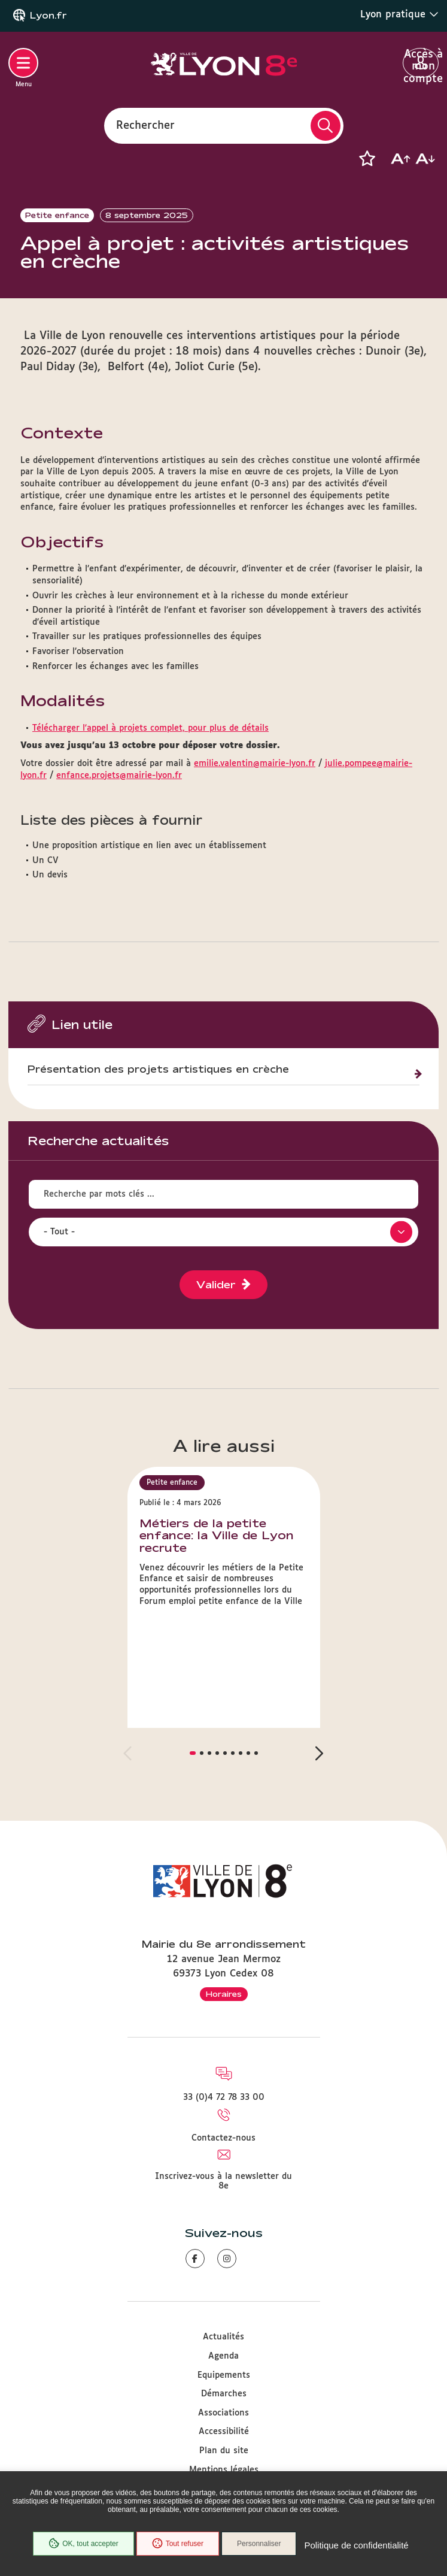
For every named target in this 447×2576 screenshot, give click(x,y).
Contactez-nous (223, 2138)
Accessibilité (224, 2431)
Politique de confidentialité (356, 2545)
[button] (367, 159)
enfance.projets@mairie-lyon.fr (119, 775)
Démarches (224, 2394)
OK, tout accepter (83, 2543)
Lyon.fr (48, 15)
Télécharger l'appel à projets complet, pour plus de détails (150, 728)
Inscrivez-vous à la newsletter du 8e (223, 2181)
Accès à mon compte (421, 63)
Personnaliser (259, 2543)
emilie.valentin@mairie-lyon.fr (254, 763)
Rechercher (145, 125)
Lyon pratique (399, 14)
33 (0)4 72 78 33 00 (223, 2097)
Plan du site (223, 2451)
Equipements (223, 2375)
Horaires (224, 1994)
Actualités (223, 2337)
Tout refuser (177, 2543)
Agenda (223, 2356)
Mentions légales (224, 2470)
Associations (223, 2413)
